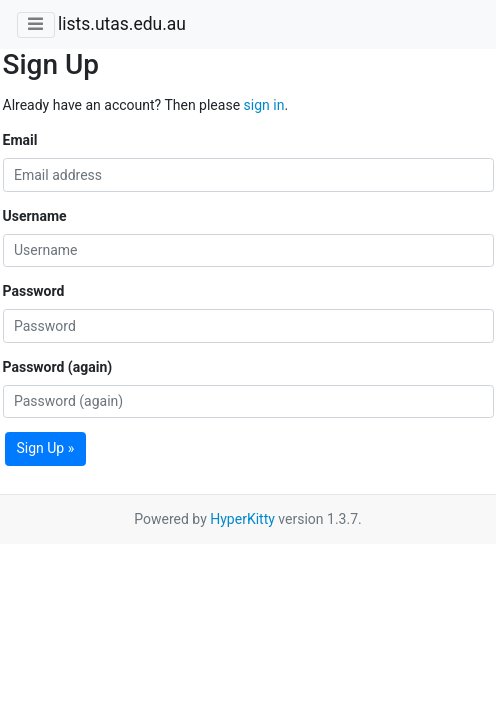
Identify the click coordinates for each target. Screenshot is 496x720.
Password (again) (58, 367)
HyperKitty (242, 519)
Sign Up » (46, 448)
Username (35, 216)
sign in (264, 105)
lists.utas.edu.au (122, 24)
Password (34, 291)
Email (20, 140)
